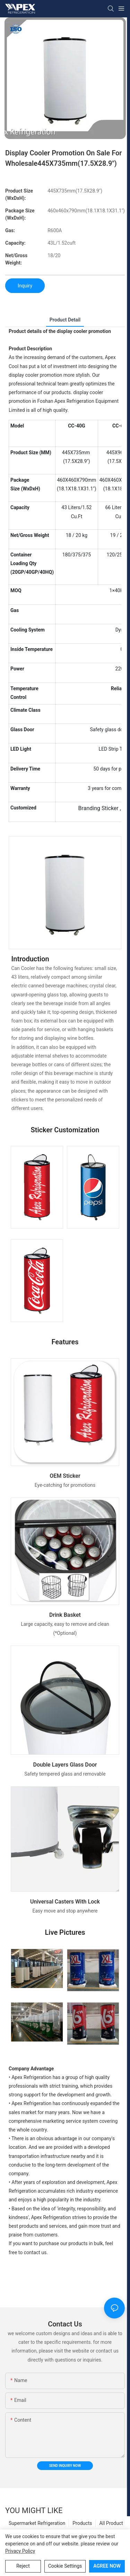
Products (82, 2523)
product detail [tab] (65, 320)
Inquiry (25, 285)
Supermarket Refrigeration (37, 2523)
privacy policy (20, 2551)
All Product (111, 2523)
